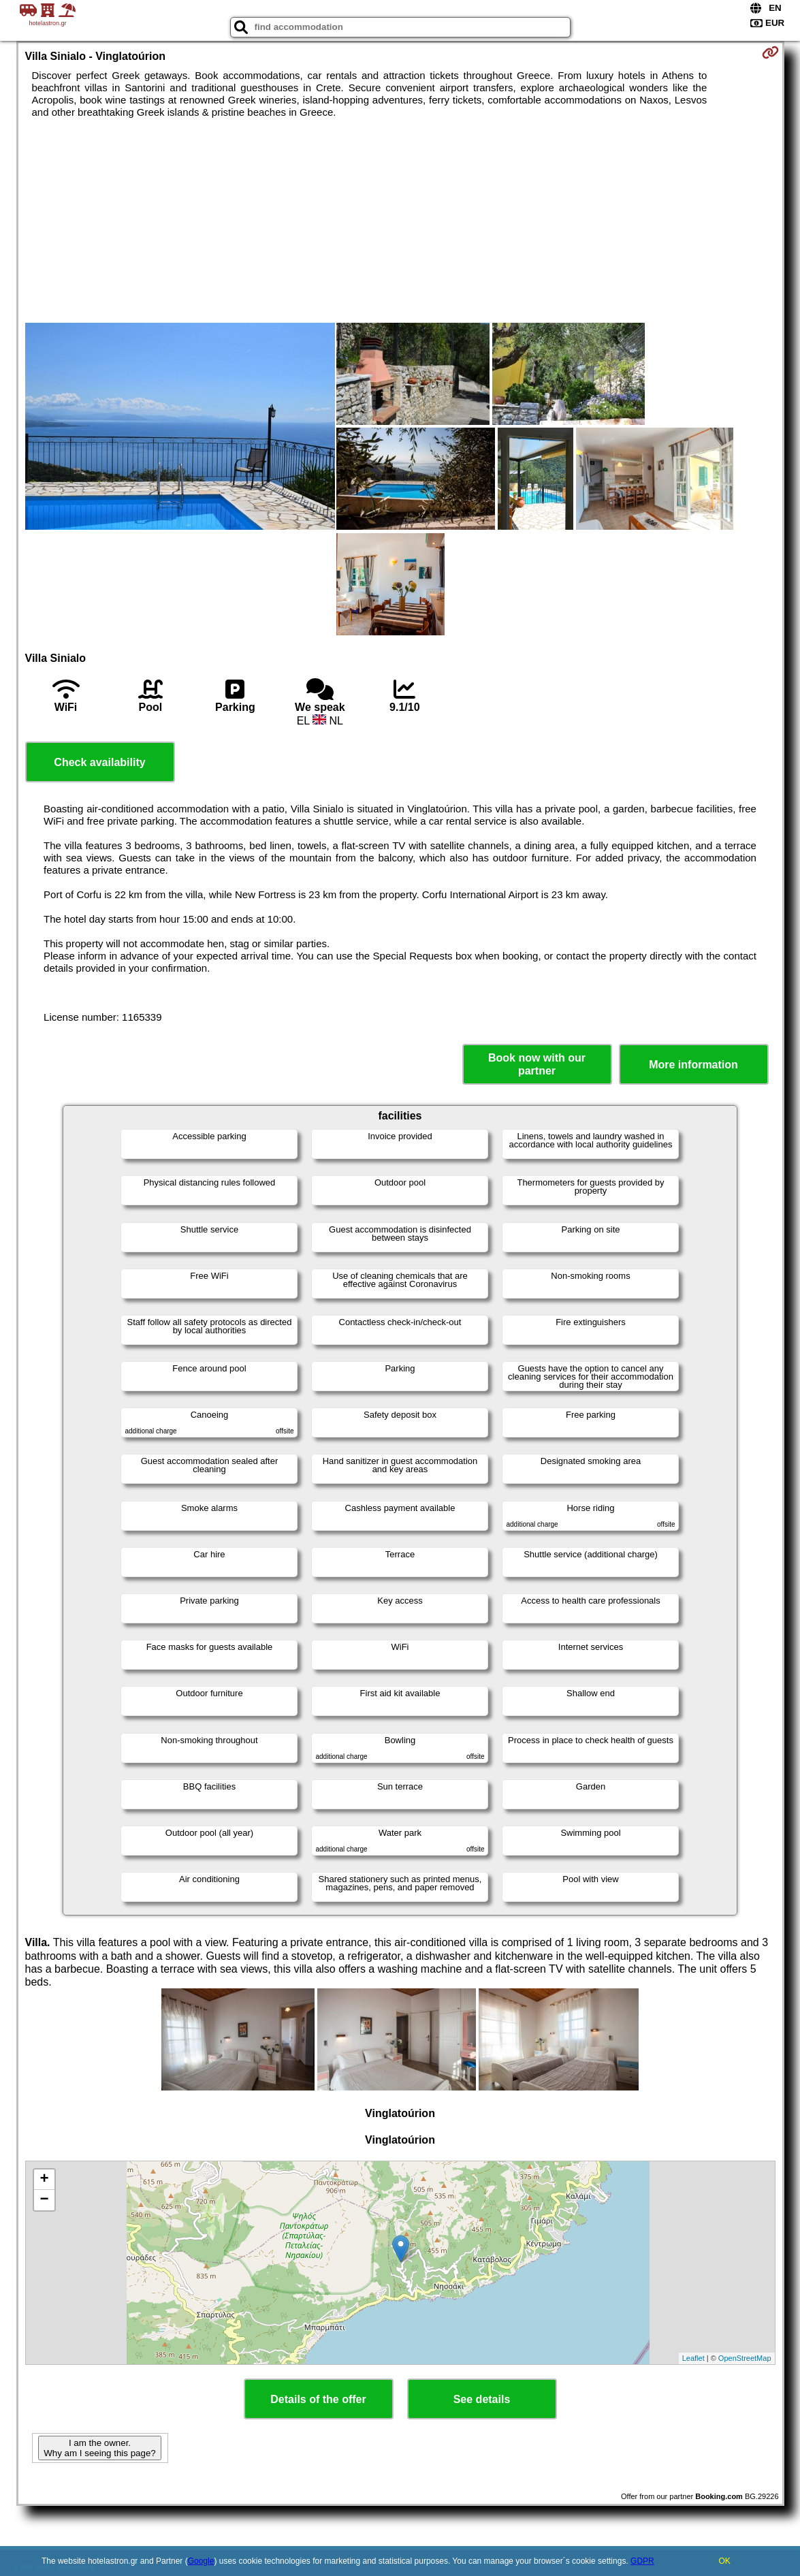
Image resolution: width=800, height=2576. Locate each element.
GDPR (642, 2561)
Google (201, 2561)
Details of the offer (318, 2399)
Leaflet (693, 2358)
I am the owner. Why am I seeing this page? (99, 2448)
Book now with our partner (537, 1064)
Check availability (99, 762)
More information (693, 1064)
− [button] (43, 2200)
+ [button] (43, 2179)
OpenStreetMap (744, 2358)
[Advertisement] (400, 220)
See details (482, 2399)
